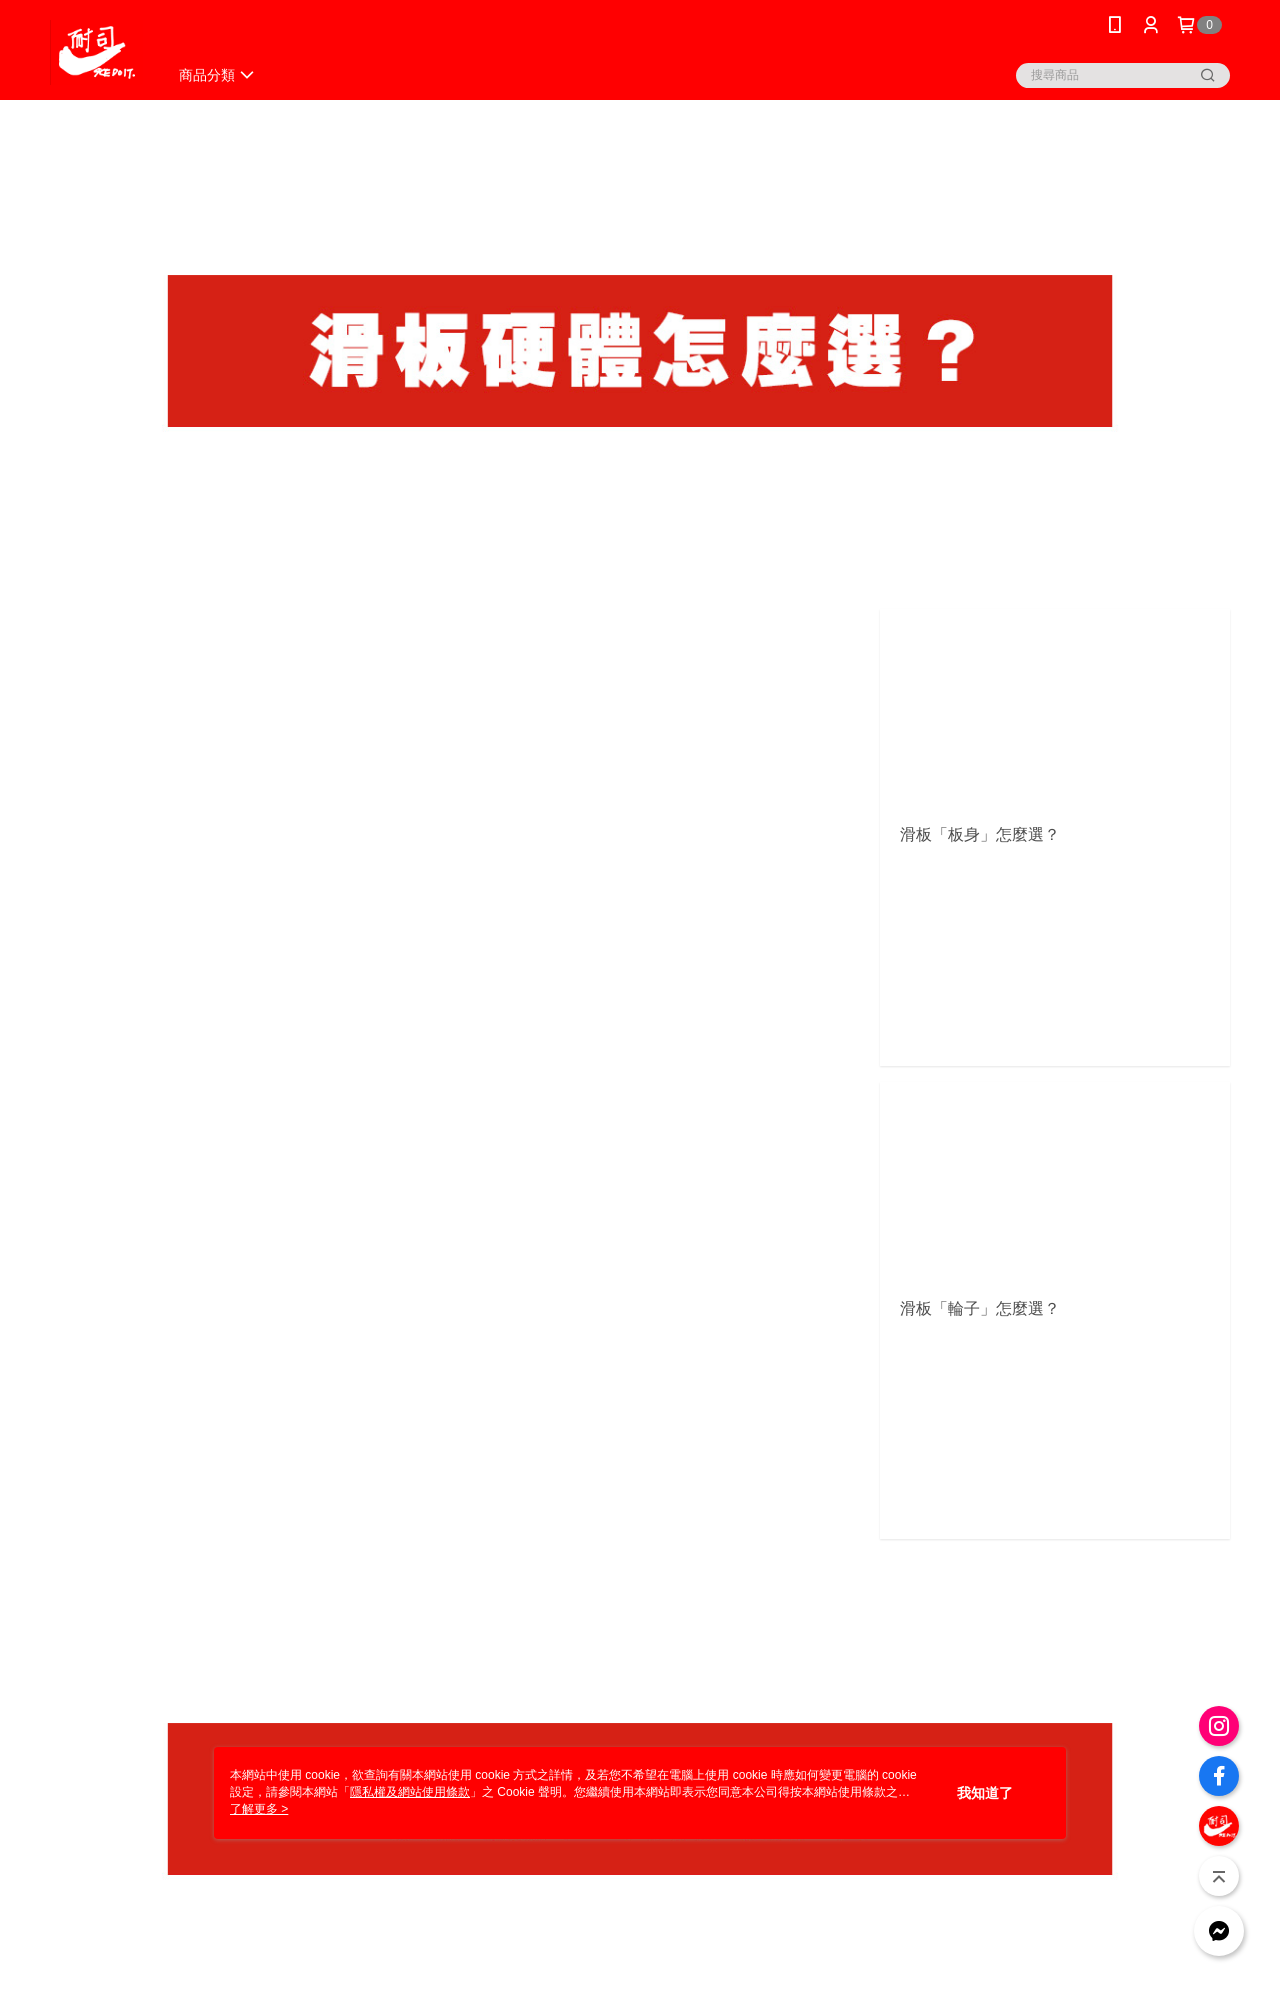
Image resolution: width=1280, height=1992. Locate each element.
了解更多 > (259, 1809)
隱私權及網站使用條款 (410, 1792)
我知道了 (985, 1793)
